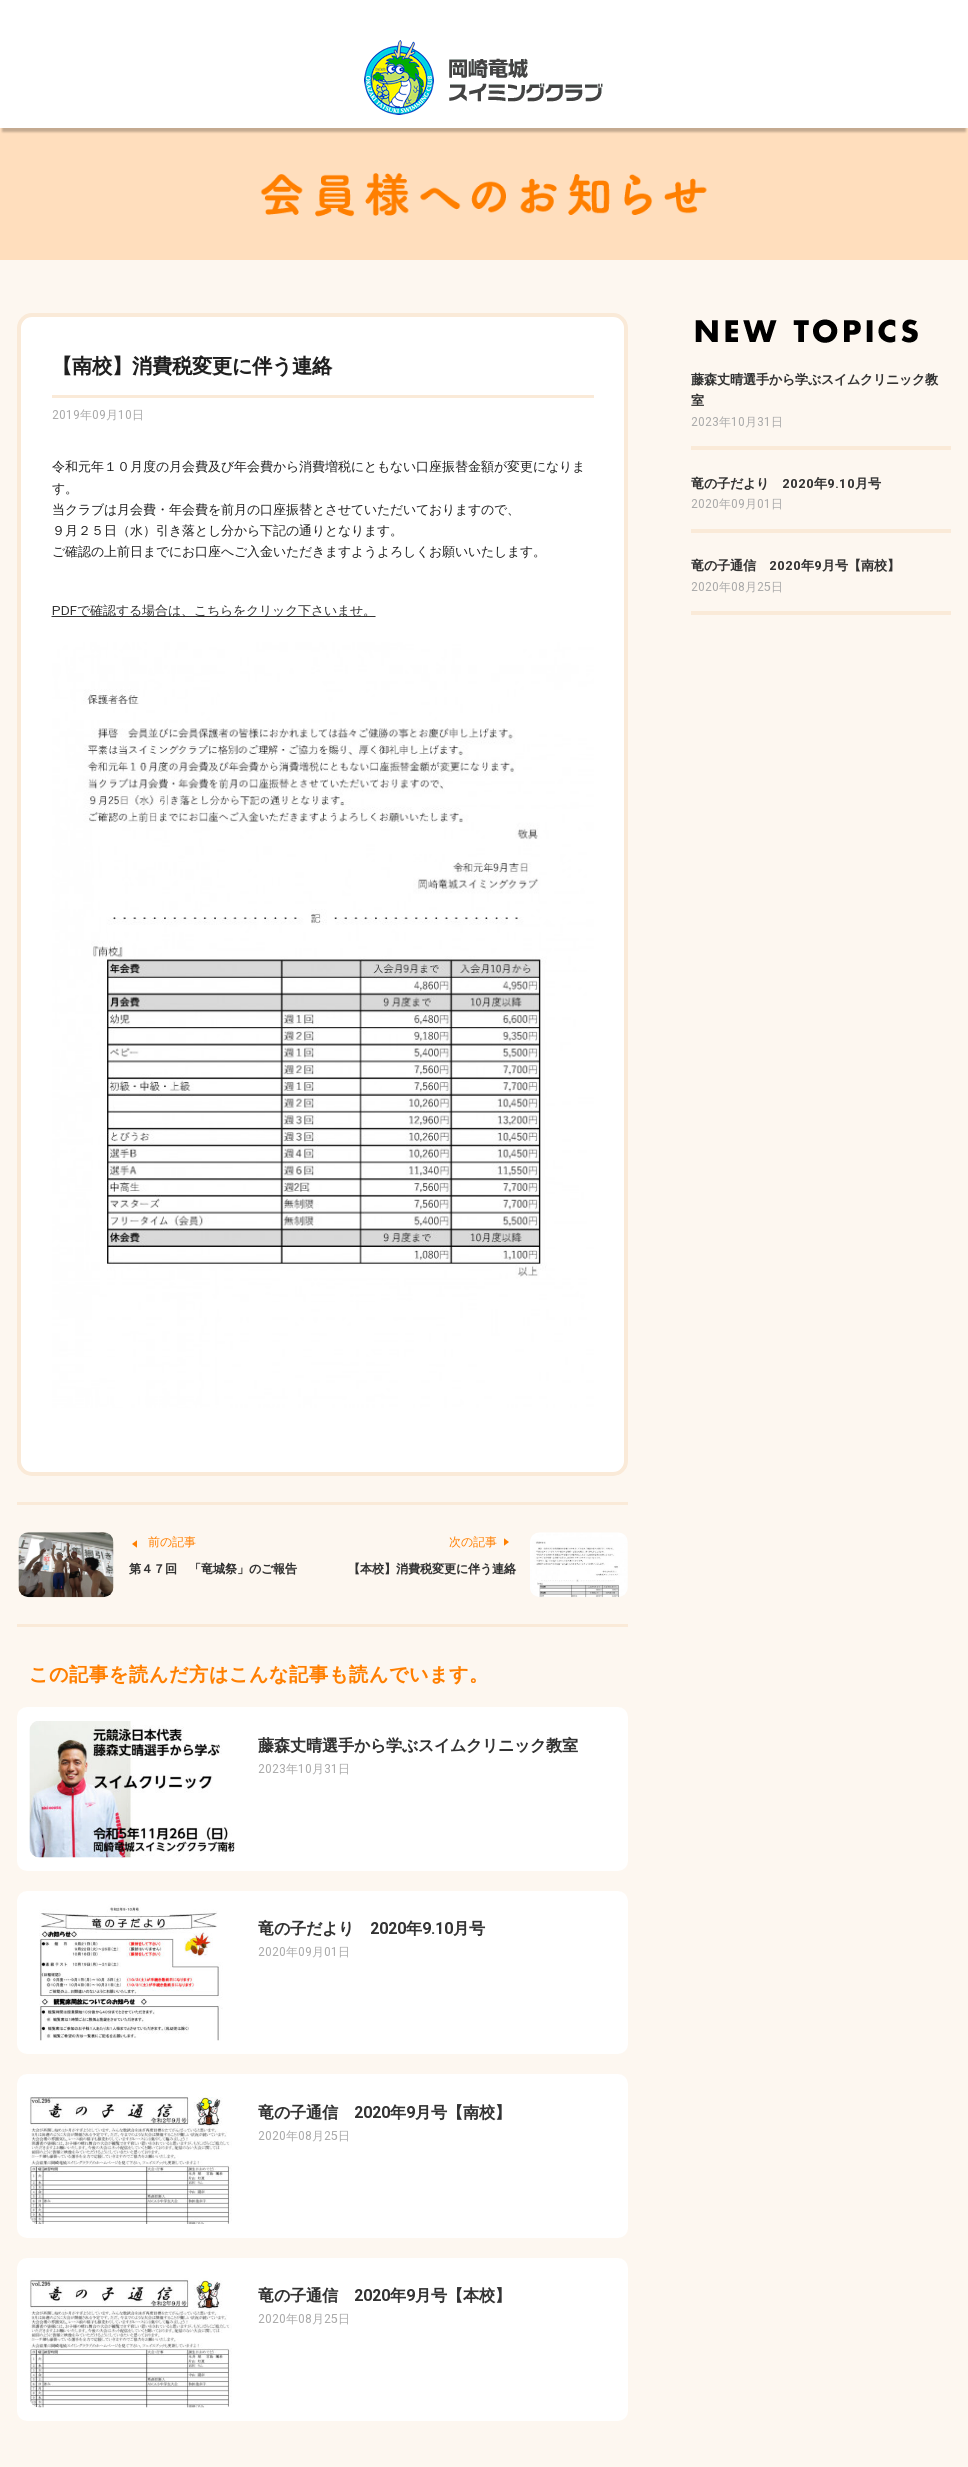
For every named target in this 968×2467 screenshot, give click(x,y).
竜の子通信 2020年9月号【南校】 (384, 2112)
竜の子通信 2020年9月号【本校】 (384, 2295)
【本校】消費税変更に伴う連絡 (432, 1569)
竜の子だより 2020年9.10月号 (371, 1928)
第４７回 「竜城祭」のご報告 (213, 1569)
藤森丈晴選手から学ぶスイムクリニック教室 (418, 1745)
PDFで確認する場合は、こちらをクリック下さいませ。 (214, 610)
